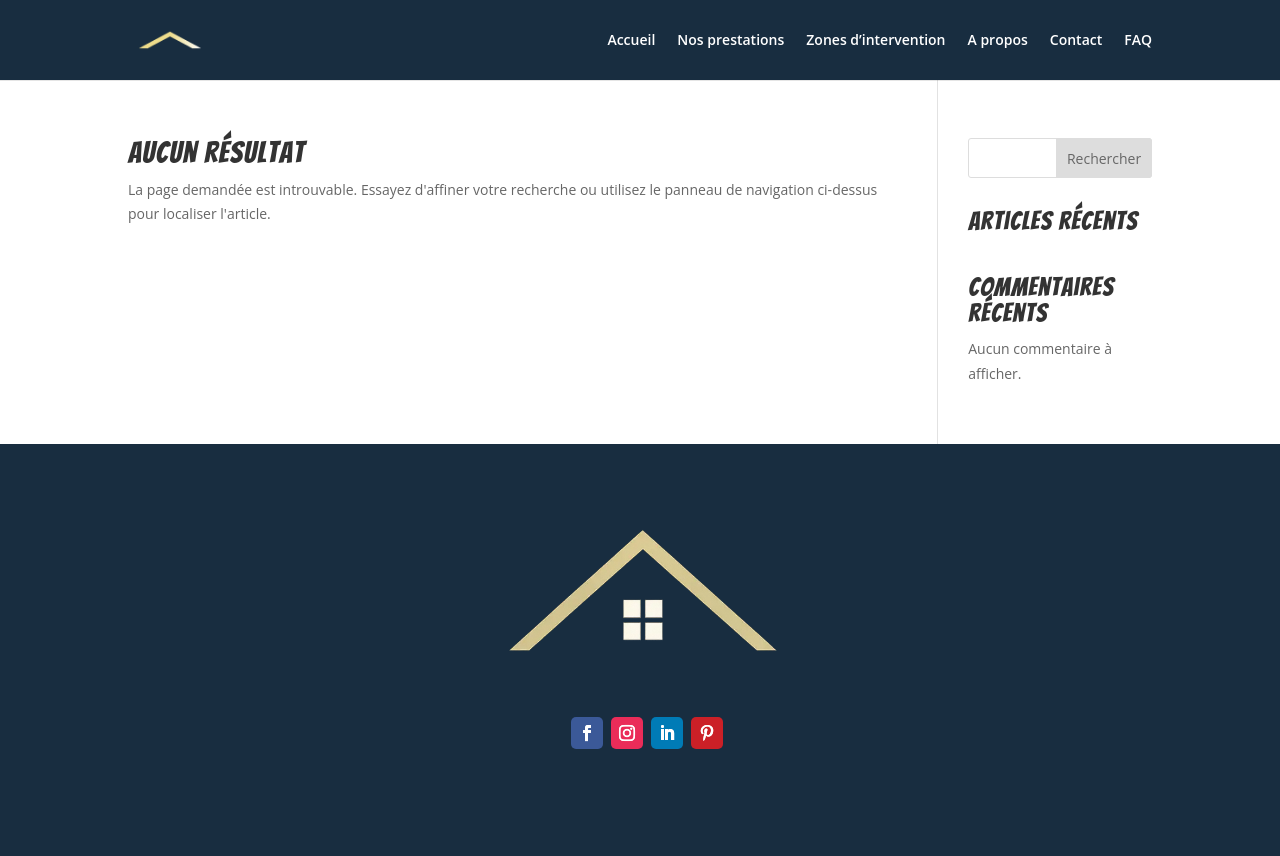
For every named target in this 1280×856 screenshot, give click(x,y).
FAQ (1138, 41)
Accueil (631, 41)
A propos (998, 41)
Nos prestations (730, 41)
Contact (1076, 41)
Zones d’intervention (875, 41)
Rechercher (1104, 158)
